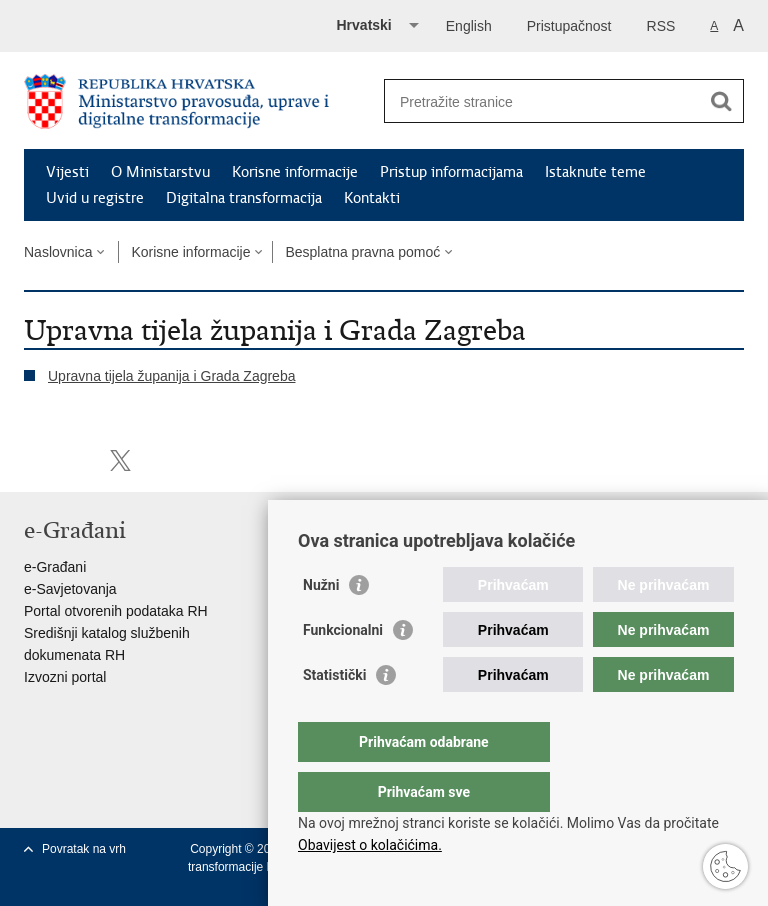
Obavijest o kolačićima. (370, 845)
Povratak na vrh (84, 849)
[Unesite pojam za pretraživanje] (542, 101)
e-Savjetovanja (70, 589)
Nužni (321, 625)
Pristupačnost (569, 26)
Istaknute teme (595, 172)
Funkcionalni (343, 670)
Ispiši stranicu (34, 460)
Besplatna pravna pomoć (362, 252)
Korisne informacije (295, 172)
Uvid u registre (95, 198)
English (469, 26)
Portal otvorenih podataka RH (116, 611)
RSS (661, 26)
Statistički (334, 715)
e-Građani (55, 567)
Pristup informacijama (451, 172)
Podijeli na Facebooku (77, 460)
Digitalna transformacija (244, 198)
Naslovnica (58, 252)
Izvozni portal (65, 677)
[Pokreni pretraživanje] (721, 101)
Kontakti (372, 198)
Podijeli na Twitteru (120, 460)
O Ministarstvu (160, 172)
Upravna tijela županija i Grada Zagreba (171, 376)
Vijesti (67, 172)
